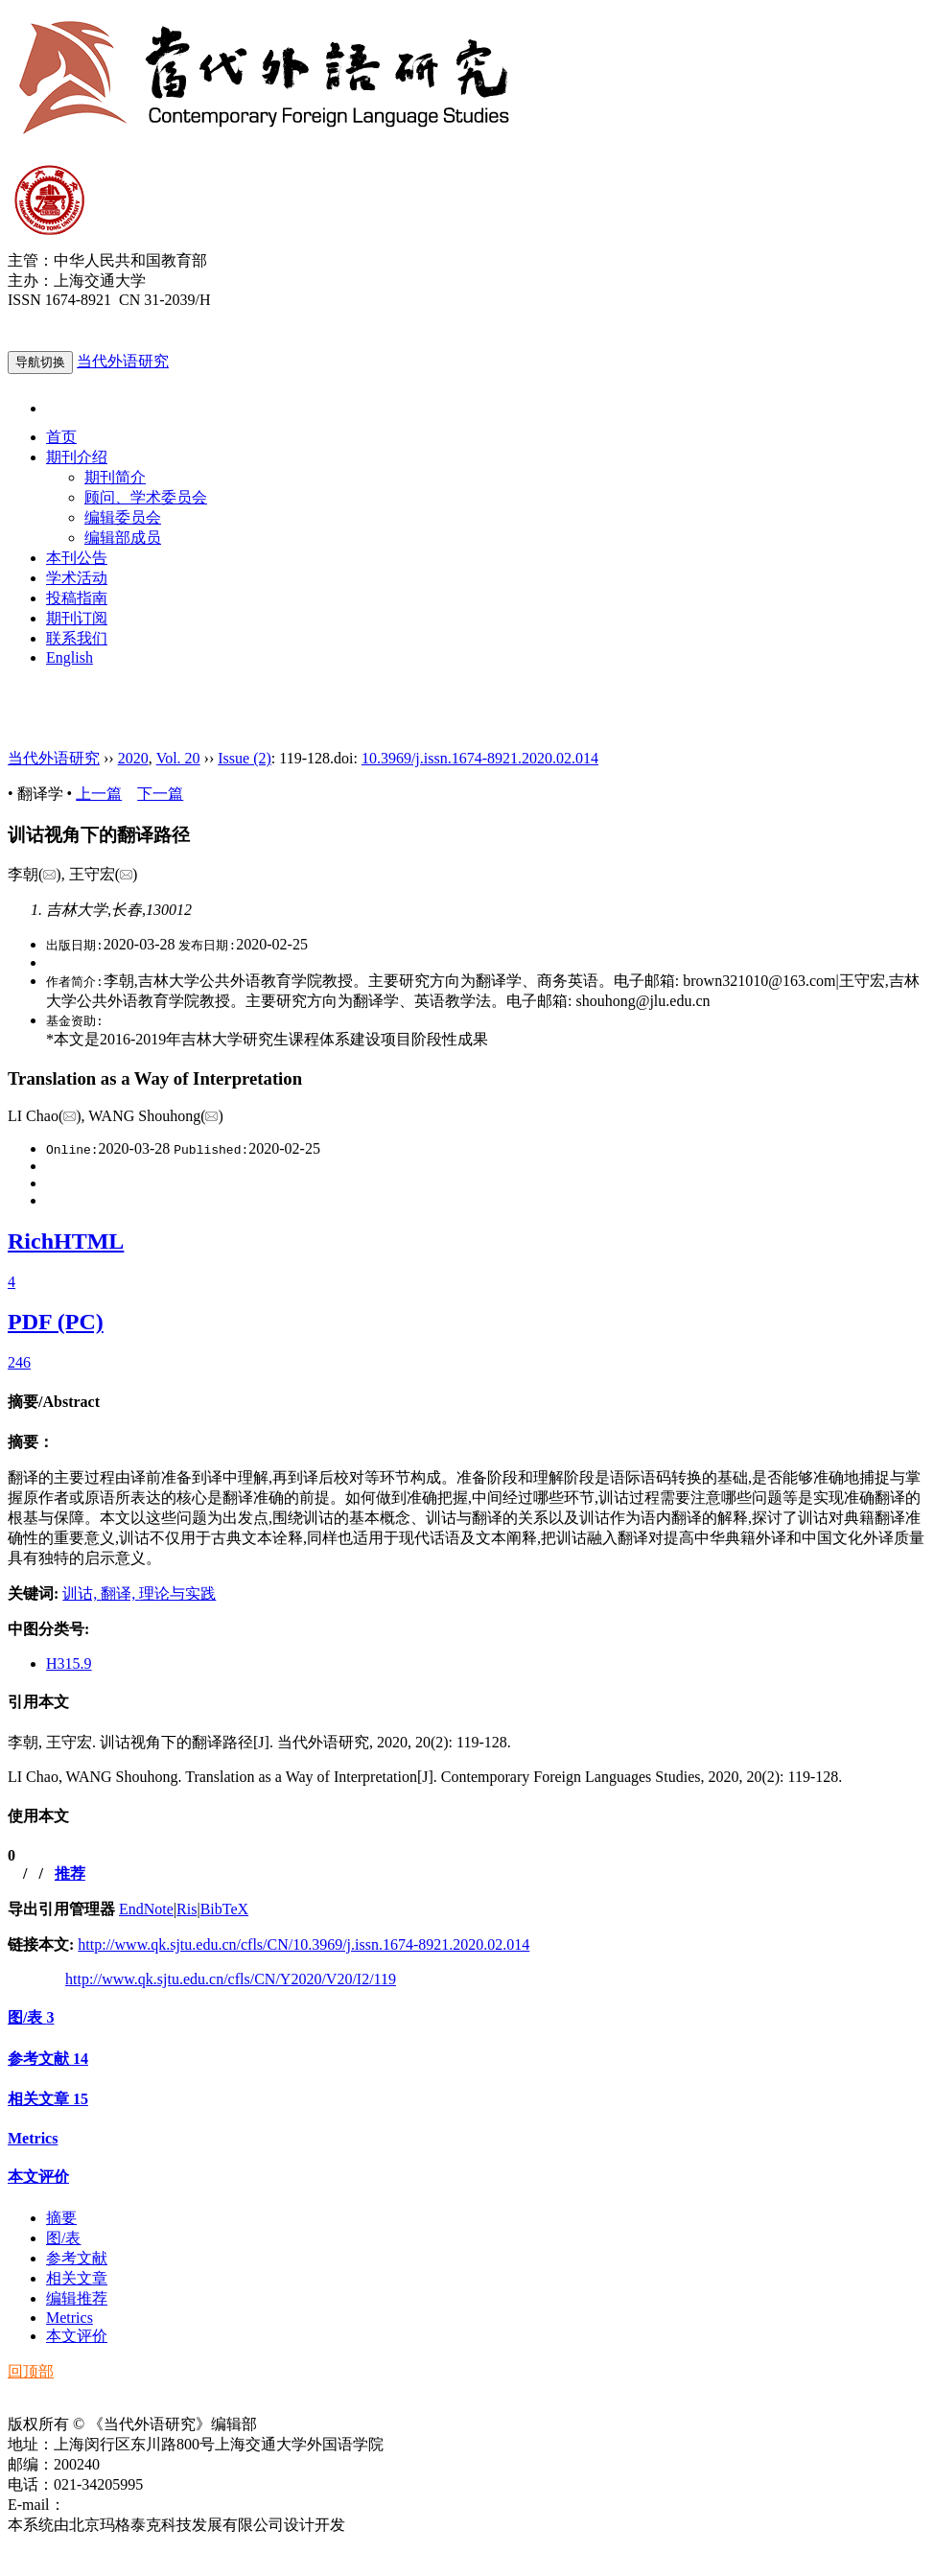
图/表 (31, 2017)
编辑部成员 (122, 537)
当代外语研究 (123, 361)
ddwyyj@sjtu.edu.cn (128, 2504)
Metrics (33, 2138)
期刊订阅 (76, 618)
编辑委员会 (122, 517)
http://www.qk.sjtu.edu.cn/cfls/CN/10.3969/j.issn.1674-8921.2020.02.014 (303, 1944)
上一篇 (99, 793)
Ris (186, 1909)
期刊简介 (115, 477)
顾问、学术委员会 (145, 497)
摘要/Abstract (54, 1401)
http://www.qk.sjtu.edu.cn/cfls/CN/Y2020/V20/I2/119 (230, 1979)
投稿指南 (76, 598)
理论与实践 (177, 1593)
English (69, 657)
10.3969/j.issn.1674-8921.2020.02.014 (480, 758)
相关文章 (48, 2099)
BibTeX (224, 1909)
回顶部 (31, 2371)
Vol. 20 (178, 758)
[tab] (467, 1403)
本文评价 (38, 2176)
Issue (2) (244, 758)
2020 (133, 758)
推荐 (70, 1873)
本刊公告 (76, 558)
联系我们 (76, 638)
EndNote (146, 1909)
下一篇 (160, 793)
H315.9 (69, 1663)
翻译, (120, 1593)
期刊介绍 (76, 457)
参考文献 (48, 2058)
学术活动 (76, 578)
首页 (61, 437)
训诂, (81, 1593)
